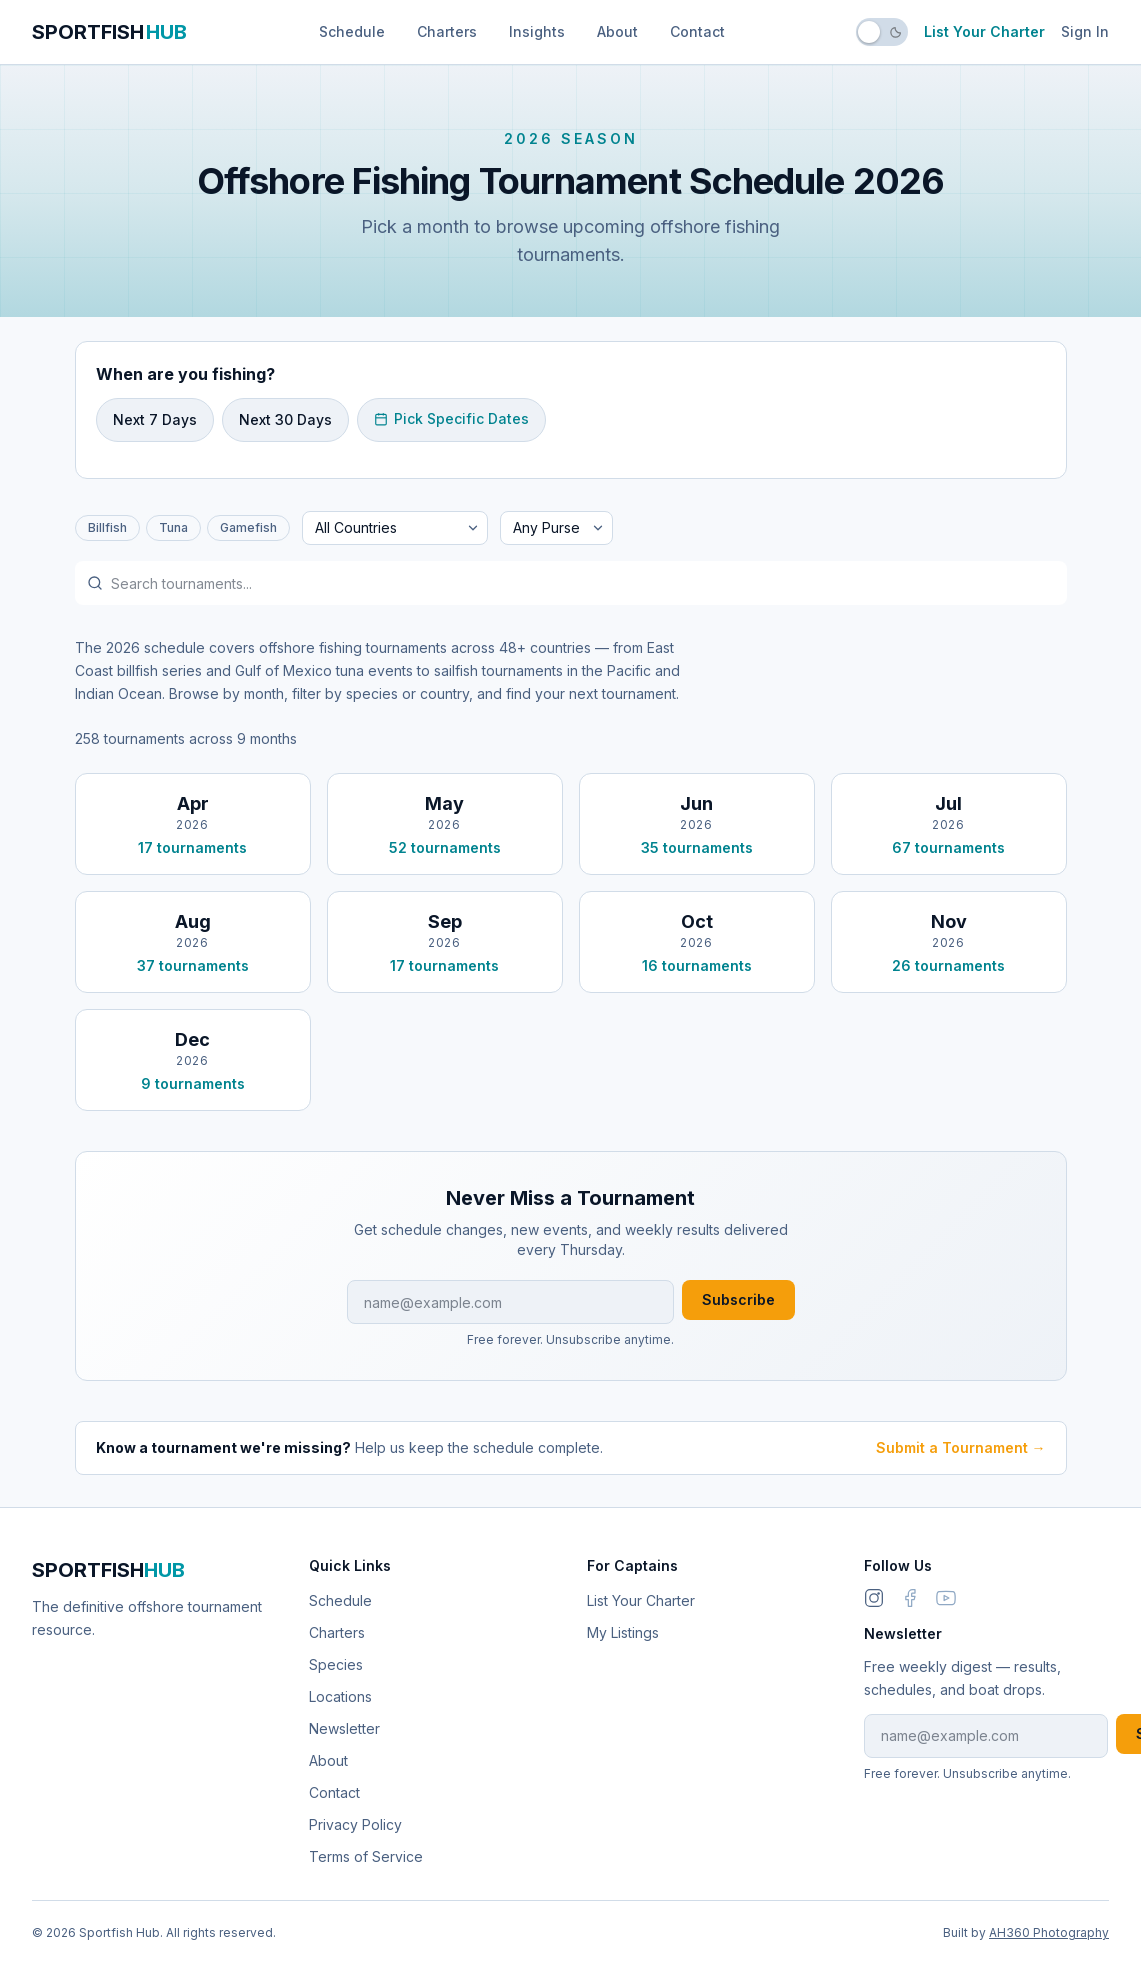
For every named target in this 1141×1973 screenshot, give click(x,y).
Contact (697, 31)
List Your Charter (984, 31)
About (617, 31)
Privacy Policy (355, 1824)
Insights (537, 31)
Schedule (352, 31)
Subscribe (738, 1299)
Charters (447, 31)
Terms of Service (366, 1856)
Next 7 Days (155, 419)
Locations (340, 1696)
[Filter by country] (395, 528)
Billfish (107, 527)
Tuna (173, 527)
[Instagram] (874, 1598)
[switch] (882, 32)
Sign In (1085, 31)
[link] (910, 1598)
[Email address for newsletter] (510, 1302)
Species (336, 1664)
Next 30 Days (285, 419)
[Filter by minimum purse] (556, 528)
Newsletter (344, 1728)
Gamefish (248, 527)
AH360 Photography (1049, 1932)
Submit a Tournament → (961, 1447)
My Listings (623, 1632)
